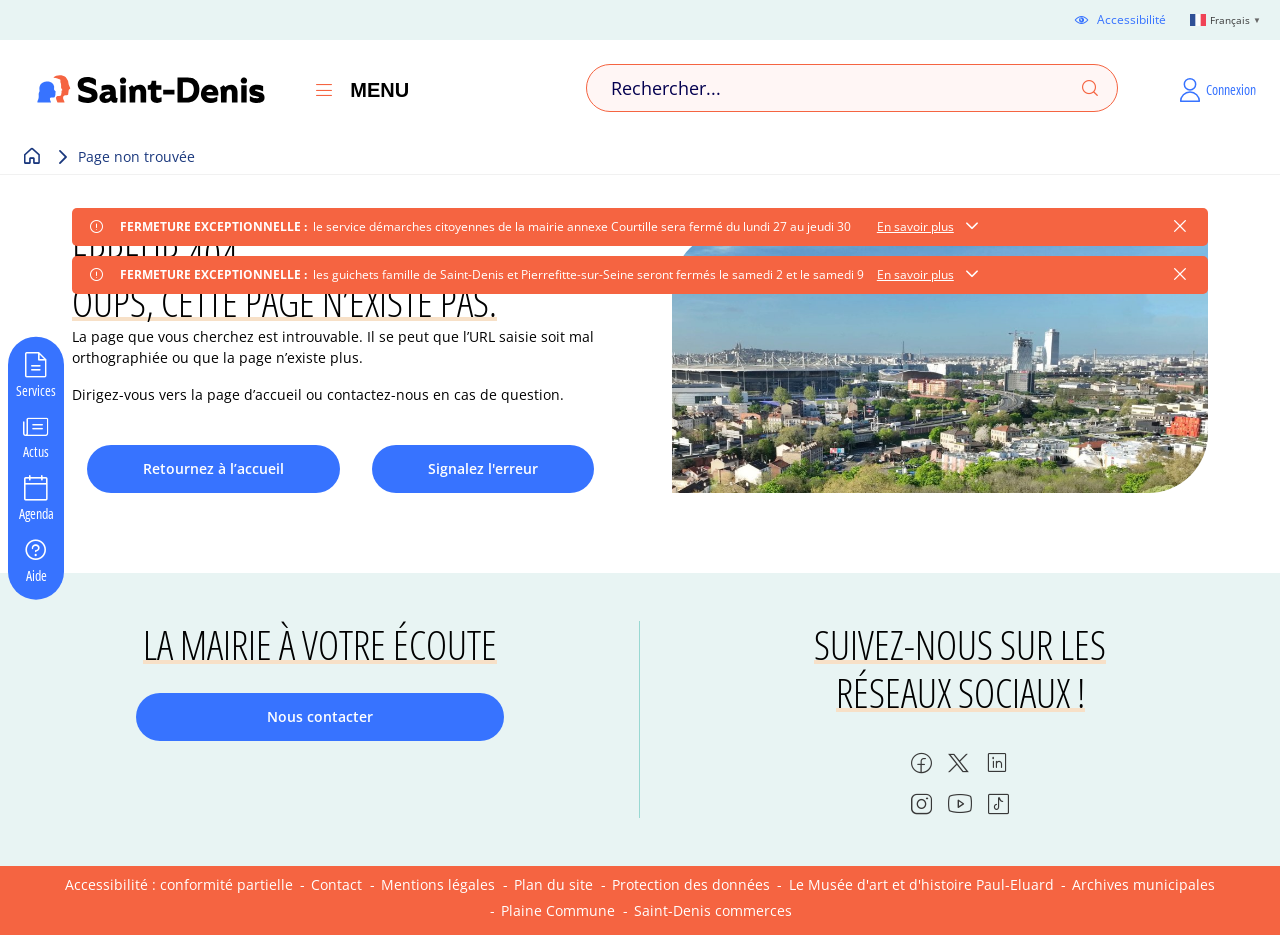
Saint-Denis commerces (713, 910)
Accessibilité (1131, 20)
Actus (36, 451)
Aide (36, 574)
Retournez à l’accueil (213, 468)
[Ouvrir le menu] (324, 90)
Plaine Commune (558, 910)
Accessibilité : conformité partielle (179, 884)
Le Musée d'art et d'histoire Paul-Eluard (921, 884)
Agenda (36, 513)
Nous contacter (320, 716)
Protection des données (691, 884)
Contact (336, 884)
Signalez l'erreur (483, 468)
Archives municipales (1143, 884)
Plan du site (553, 884)
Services (36, 389)
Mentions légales (438, 884)
